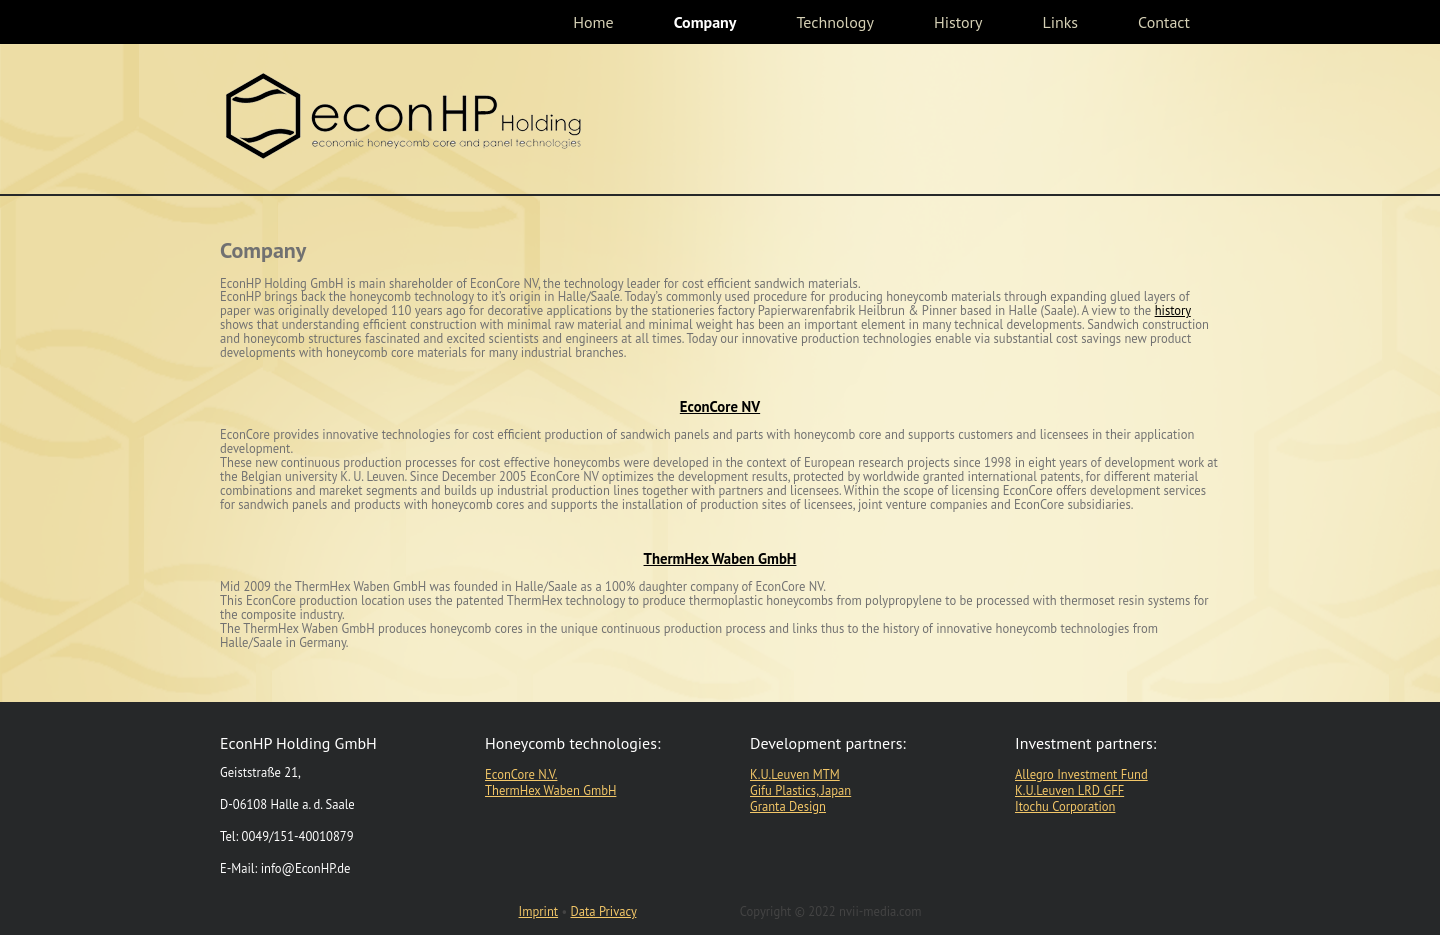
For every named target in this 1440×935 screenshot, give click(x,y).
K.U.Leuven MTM (795, 774)
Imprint (539, 911)
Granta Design (788, 806)
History (958, 22)
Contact (1164, 22)
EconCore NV (720, 406)
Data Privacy (604, 911)
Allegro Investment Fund (1081, 774)
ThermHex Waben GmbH (720, 558)
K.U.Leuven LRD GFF (1069, 790)
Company (705, 22)
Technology (834, 22)
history (1173, 310)
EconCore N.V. (521, 774)
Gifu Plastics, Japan (800, 790)
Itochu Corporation (1065, 806)
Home (593, 22)
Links (1060, 22)
